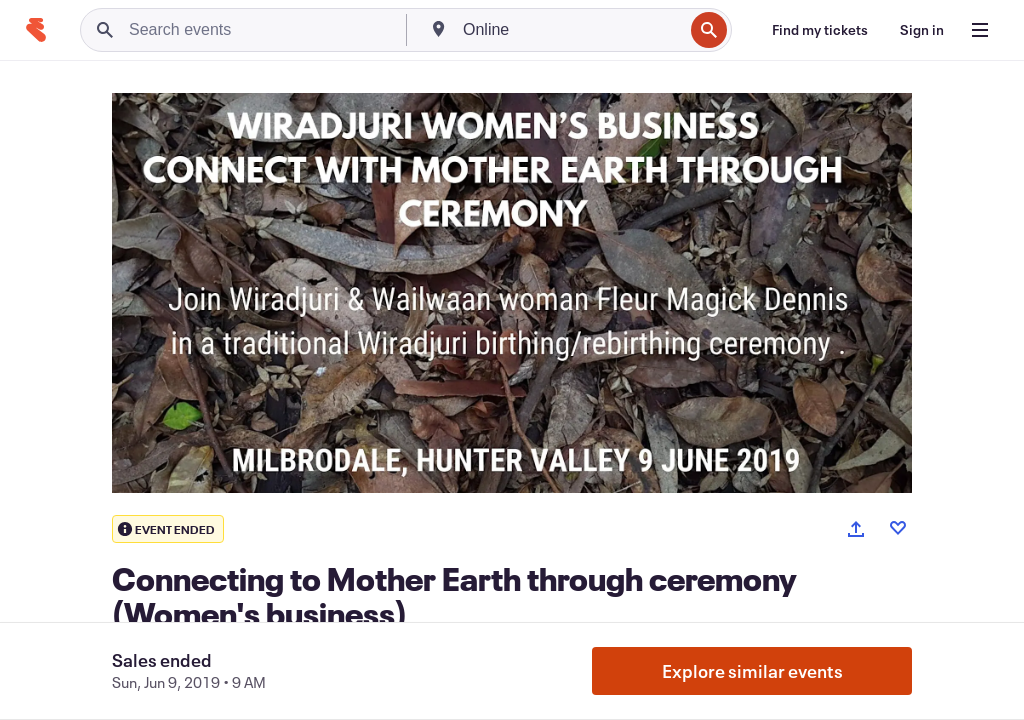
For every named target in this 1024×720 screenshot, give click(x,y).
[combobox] (571, 30)
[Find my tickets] (820, 30)
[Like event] (898, 528)
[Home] (36, 30)
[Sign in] (922, 30)
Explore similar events (752, 671)
